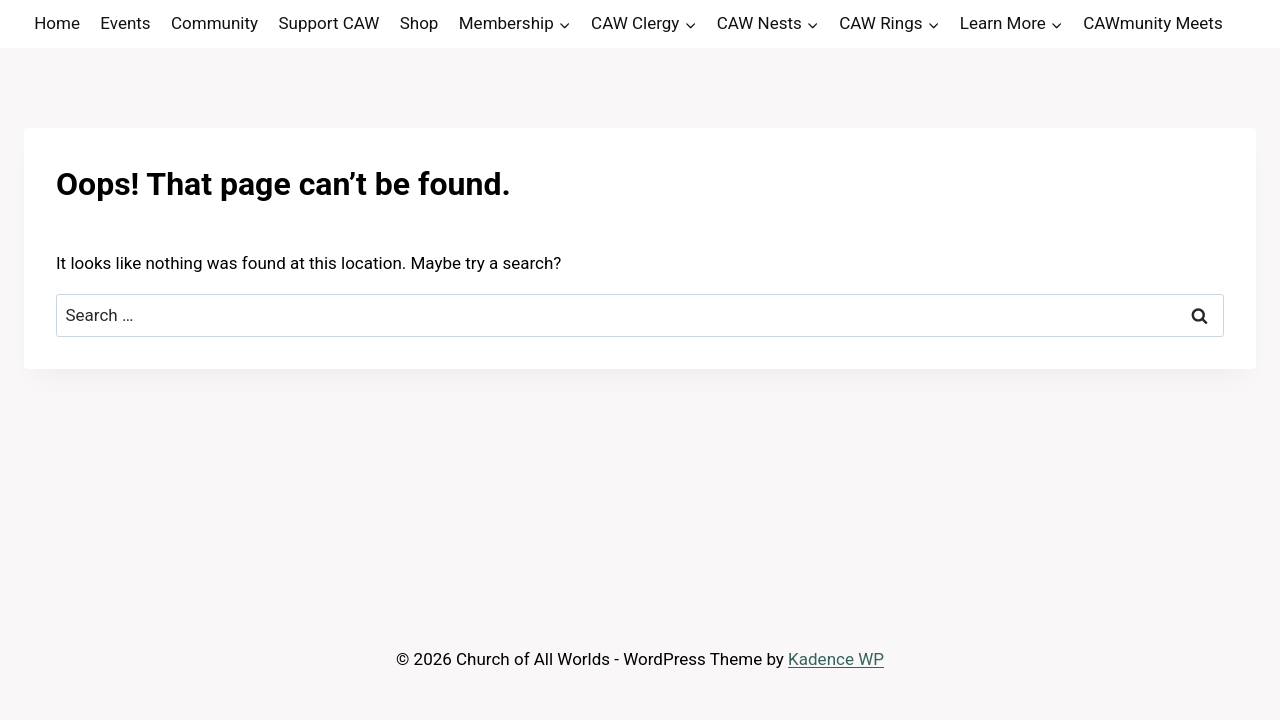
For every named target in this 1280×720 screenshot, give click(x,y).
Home (57, 23)
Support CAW (328, 23)
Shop (419, 23)
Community (214, 23)
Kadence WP (836, 659)
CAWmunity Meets (1153, 23)
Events (125, 23)
